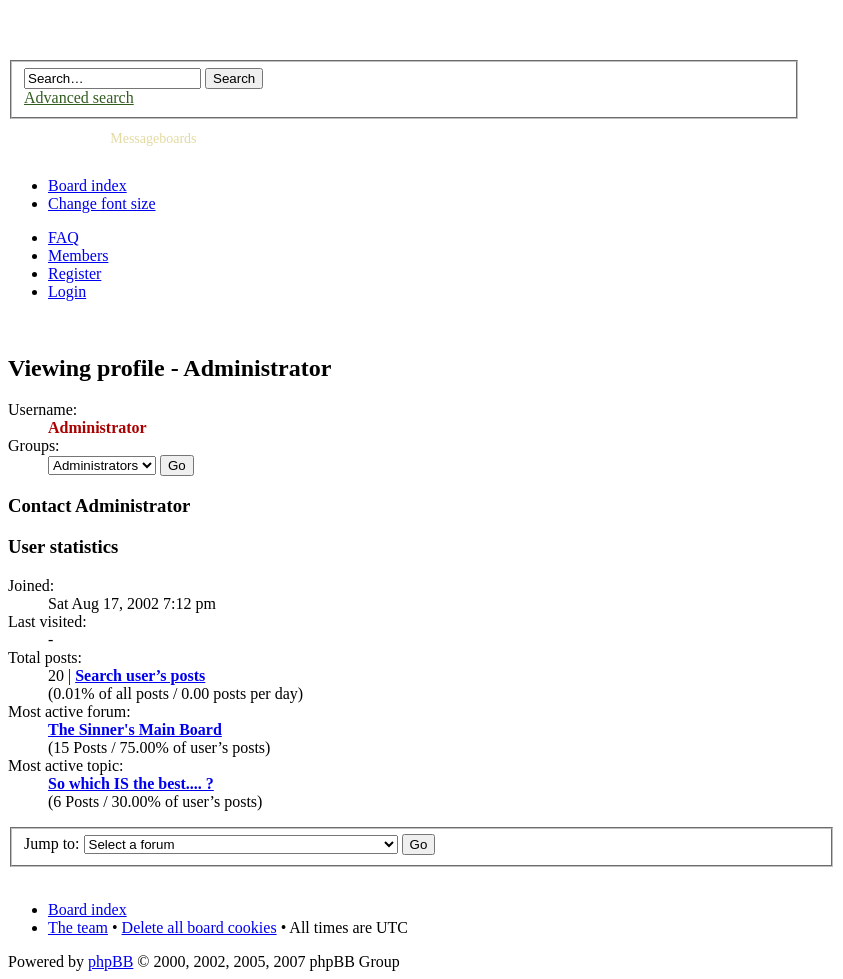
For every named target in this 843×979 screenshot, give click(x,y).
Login (67, 291)
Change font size (102, 203)
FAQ (63, 237)
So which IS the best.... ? (131, 783)
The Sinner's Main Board (135, 729)
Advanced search (79, 97)
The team (78, 927)
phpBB (110, 961)
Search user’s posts (140, 675)
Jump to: (52, 843)
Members (78, 255)
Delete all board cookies (199, 927)
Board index (87, 185)
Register (74, 273)
